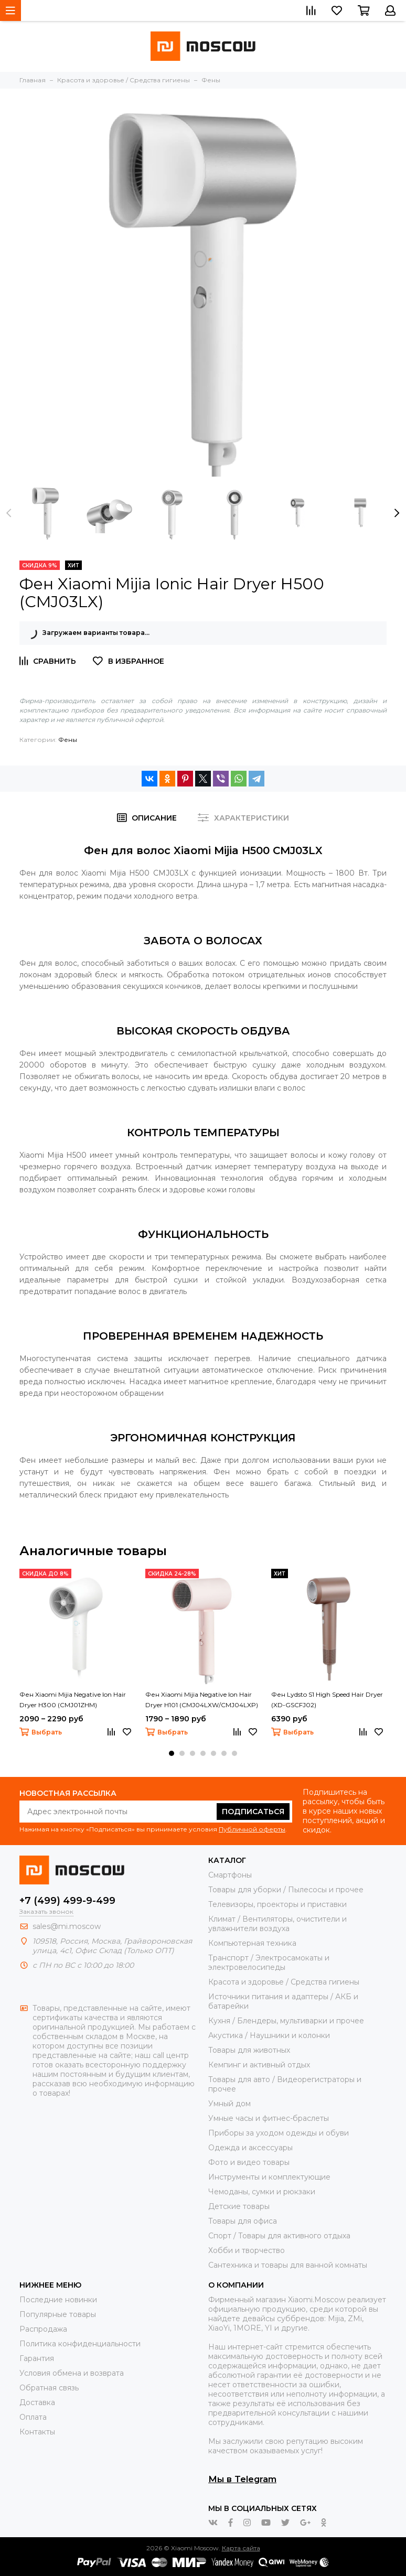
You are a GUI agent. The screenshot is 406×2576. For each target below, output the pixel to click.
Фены (67, 739)
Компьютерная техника (252, 1943)
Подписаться (253, 1811)
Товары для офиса (242, 2221)
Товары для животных (249, 2050)
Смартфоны (230, 1875)
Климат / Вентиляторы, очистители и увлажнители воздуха (277, 1923)
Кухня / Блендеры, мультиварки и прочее (286, 2020)
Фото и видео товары (249, 2162)
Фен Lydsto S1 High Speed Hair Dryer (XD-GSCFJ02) (327, 1699)
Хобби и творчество (246, 2250)
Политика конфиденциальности (80, 2343)
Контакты (37, 2432)
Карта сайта (241, 2548)
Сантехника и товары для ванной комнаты (287, 2265)
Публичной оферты (252, 1829)
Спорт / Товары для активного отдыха (279, 2235)
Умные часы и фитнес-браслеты (268, 2118)
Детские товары (239, 2206)
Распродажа (43, 2329)
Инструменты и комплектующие (269, 2177)
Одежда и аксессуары (250, 2147)
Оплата (33, 2417)
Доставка (37, 2402)
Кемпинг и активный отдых (259, 2065)
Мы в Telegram (242, 2479)
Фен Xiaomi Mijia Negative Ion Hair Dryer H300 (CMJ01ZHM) (72, 1699)
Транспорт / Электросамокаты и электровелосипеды (268, 1962)
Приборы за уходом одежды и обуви (278, 2133)
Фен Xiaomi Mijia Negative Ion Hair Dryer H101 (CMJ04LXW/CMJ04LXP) (201, 1699)
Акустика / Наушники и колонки (269, 2035)
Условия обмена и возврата (71, 2373)
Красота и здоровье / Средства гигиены (283, 1982)
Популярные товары (57, 2314)
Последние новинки (58, 2299)
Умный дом (229, 2103)
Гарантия (36, 2358)
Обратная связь (49, 2387)
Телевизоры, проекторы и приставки (277, 1904)
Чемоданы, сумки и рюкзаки (261, 2191)
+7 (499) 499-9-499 (67, 1900)
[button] (171, 1753)
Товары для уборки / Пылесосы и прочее (286, 1889)
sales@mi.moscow (67, 1926)
